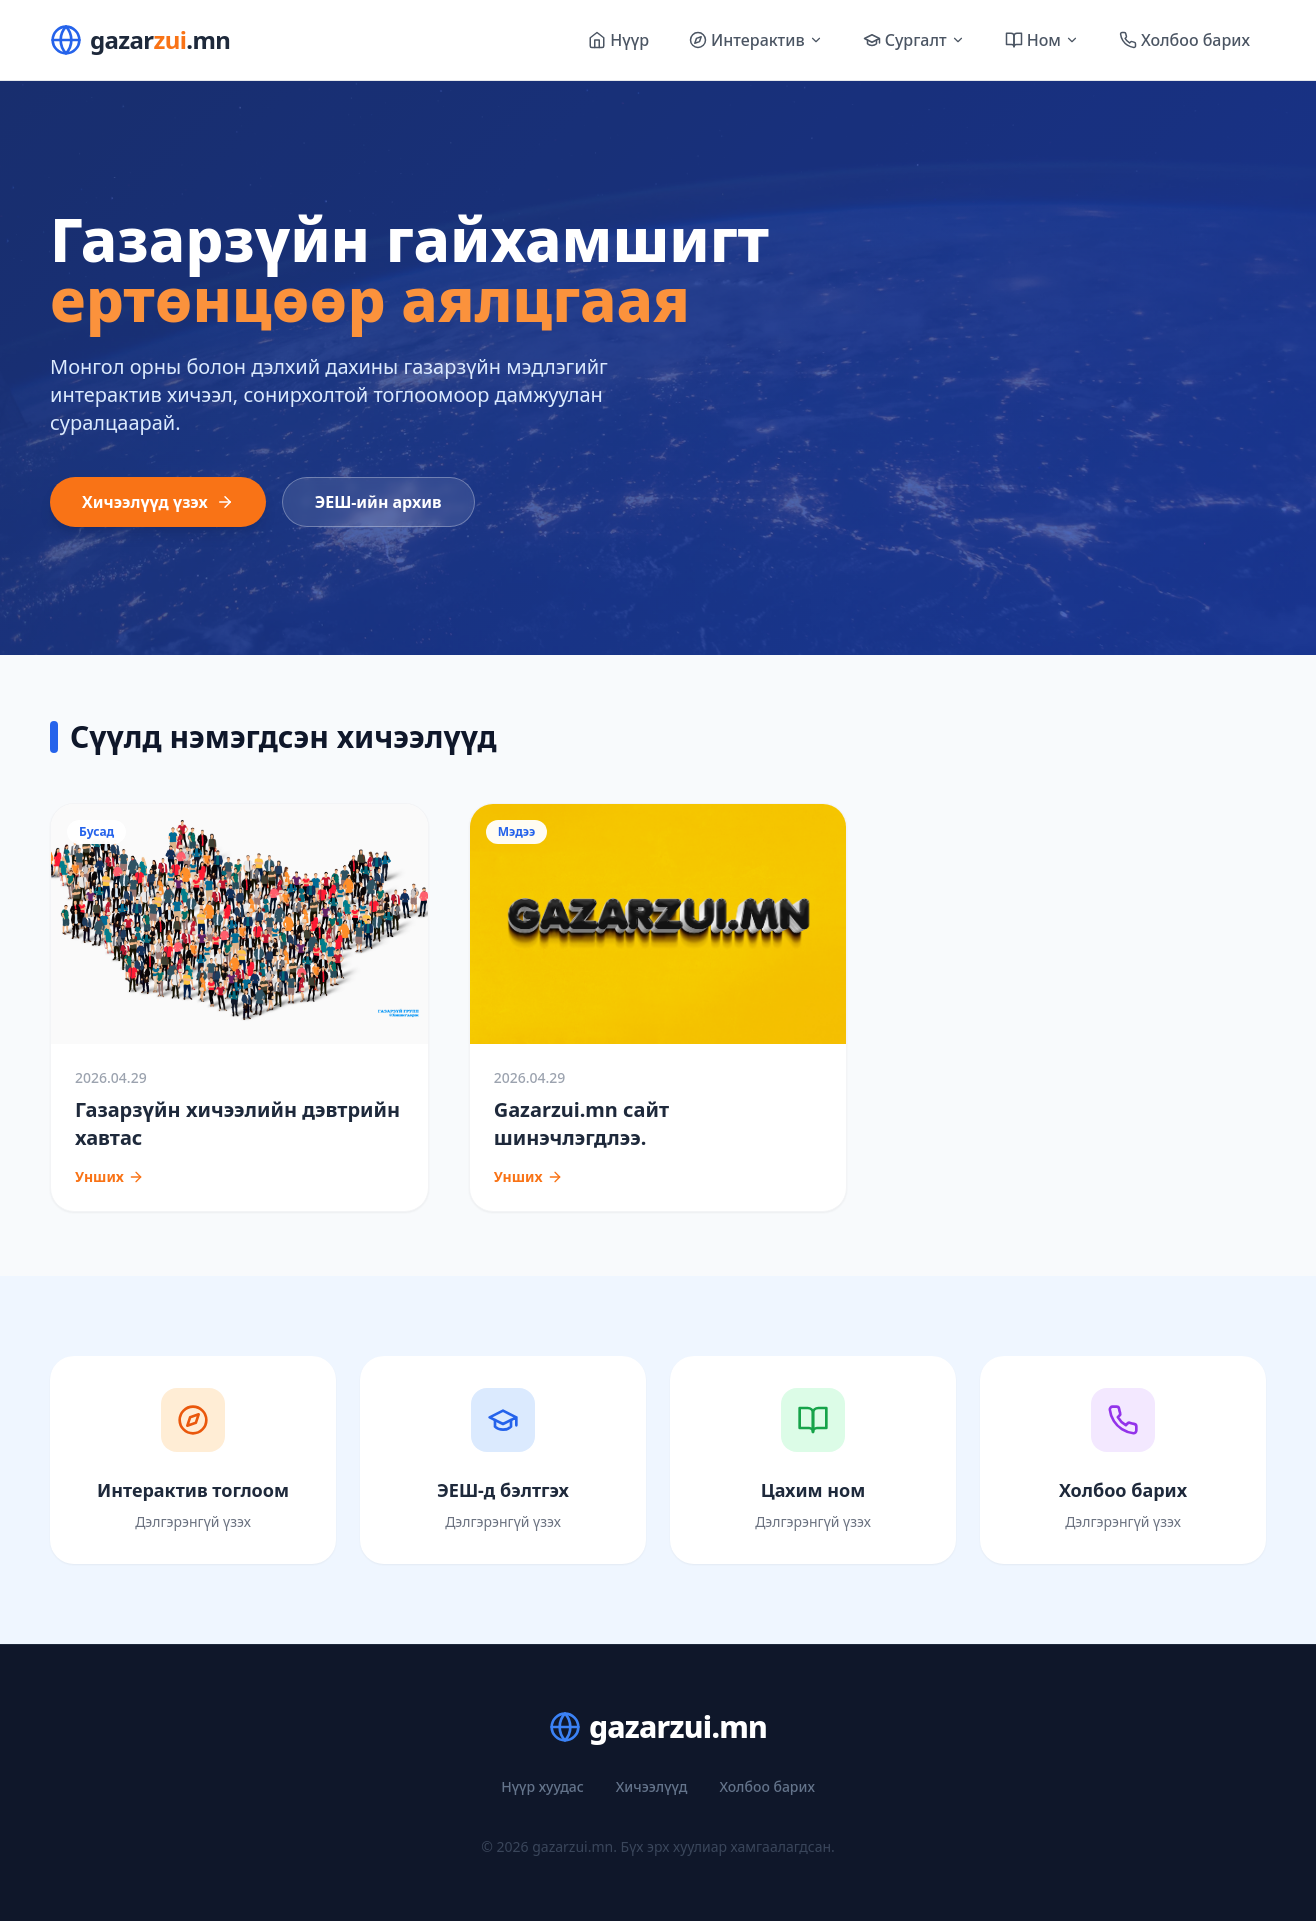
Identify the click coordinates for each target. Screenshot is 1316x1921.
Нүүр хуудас (542, 1786)
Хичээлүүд (652, 1786)
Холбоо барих (766, 1786)
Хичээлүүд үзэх (158, 502)
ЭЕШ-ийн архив (378, 502)
